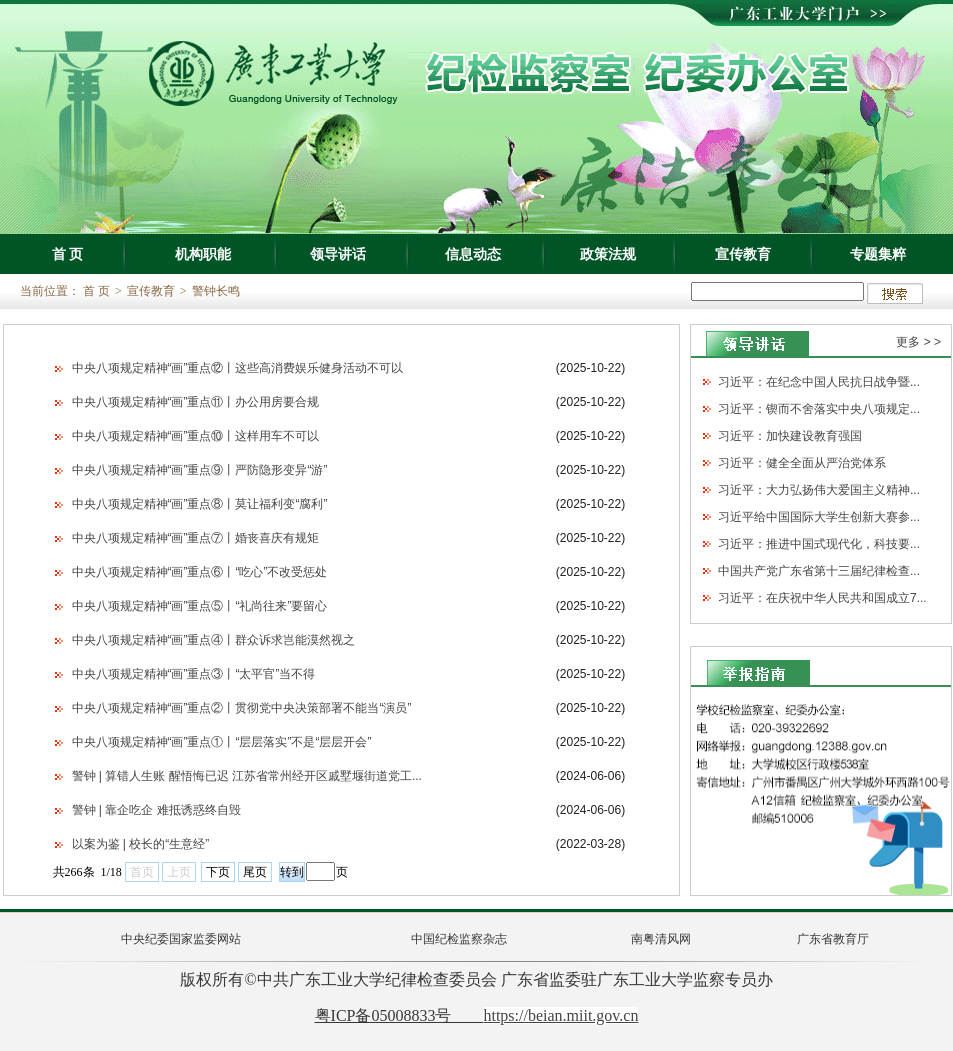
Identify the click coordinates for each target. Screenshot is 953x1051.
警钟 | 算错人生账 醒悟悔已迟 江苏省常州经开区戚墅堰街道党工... (247, 776)
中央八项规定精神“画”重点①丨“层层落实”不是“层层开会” (222, 742)
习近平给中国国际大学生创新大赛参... (819, 517)
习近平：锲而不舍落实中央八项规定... (819, 409)
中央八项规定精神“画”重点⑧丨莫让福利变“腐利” (200, 504)
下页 (218, 872)
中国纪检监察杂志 (459, 939)
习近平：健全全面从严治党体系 (802, 463)
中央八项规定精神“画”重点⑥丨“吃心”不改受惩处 (200, 572)
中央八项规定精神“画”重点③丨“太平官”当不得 (194, 674)
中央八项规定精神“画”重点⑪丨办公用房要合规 (196, 402)
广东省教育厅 (833, 939)
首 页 (68, 254)
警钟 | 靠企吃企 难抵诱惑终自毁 (156, 810)
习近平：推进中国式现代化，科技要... (819, 544)
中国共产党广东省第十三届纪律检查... (819, 571)
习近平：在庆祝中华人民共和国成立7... (822, 598)
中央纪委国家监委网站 (181, 939)
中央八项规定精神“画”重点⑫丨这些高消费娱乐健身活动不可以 (238, 368)
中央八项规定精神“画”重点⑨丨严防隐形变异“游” (200, 470)
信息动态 (473, 254)
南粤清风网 (661, 939)
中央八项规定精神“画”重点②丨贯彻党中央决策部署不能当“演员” (242, 708)
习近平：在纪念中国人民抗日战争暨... (819, 382)
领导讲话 (338, 254)
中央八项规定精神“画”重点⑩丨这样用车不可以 (196, 436)
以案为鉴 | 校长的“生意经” (141, 844)
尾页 (255, 872)
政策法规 (608, 254)
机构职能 (203, 254)
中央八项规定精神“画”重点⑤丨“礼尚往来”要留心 (200, 606)
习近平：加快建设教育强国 (790, 436)
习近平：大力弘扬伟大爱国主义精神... (819, 490)
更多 (908, 342)
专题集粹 (878, 254)
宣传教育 (743, 254)
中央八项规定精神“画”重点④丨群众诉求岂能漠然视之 (214, 640)
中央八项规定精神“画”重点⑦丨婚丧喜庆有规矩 (196, 538)
